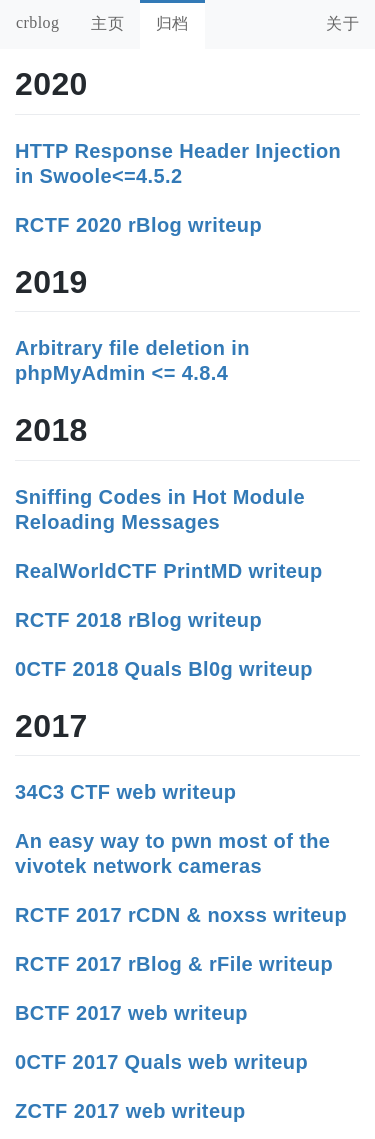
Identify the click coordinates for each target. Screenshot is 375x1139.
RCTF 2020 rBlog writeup (138, 225)
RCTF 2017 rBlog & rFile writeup (174, 964)
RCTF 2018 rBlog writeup (138, 620)
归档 (172, 23)
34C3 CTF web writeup (125, 792)
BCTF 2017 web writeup (131, 1013)
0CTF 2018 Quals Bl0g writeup (164, 669)
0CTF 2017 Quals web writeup (161, 1062)
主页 (107, 23)
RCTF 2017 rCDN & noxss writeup (181, 915)
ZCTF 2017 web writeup (130, 1111)
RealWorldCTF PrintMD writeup (169, 571)
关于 (342, 23)
